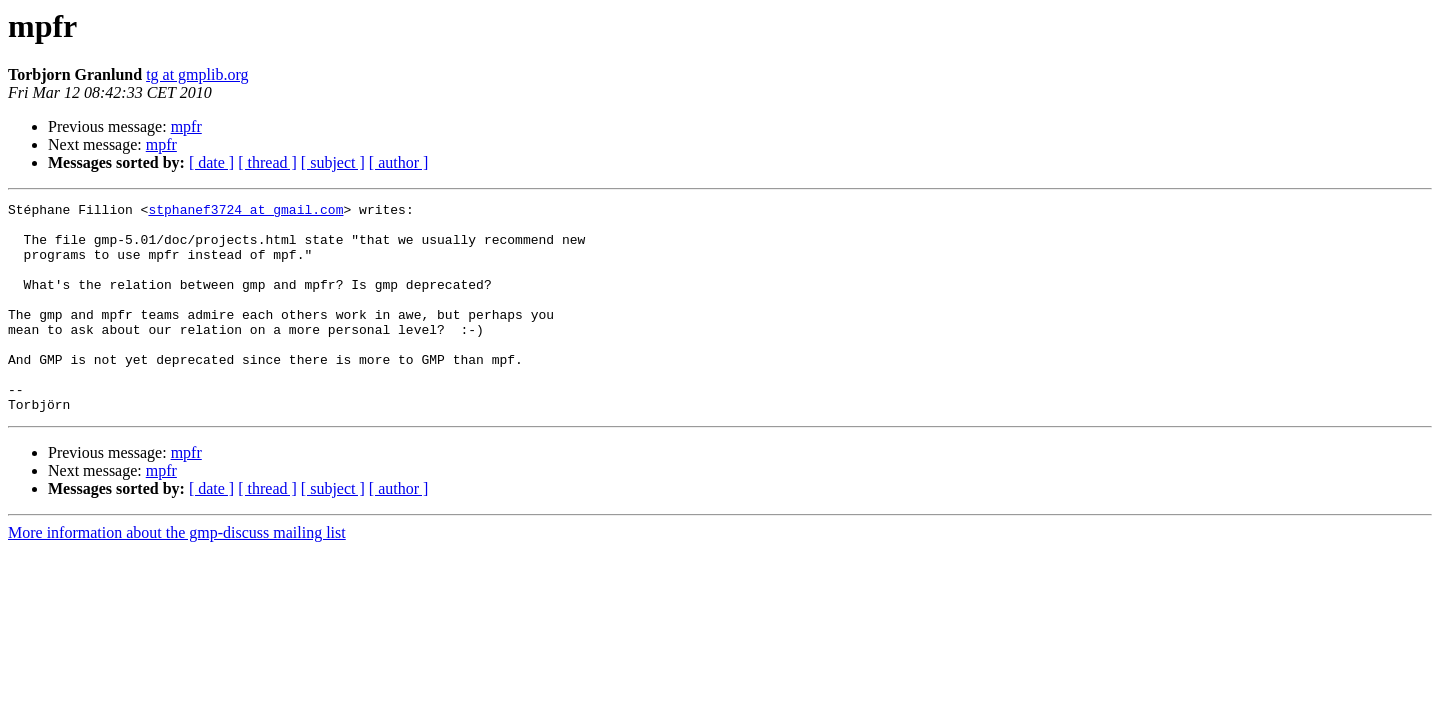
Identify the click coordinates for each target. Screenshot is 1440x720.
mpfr (186, 126)
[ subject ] (333, 162)
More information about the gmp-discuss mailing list (177, 574)
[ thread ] (267, 162)
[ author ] (399, 162)
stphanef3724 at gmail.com (245, 212)
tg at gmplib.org (197, 74)
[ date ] (211, 162)
